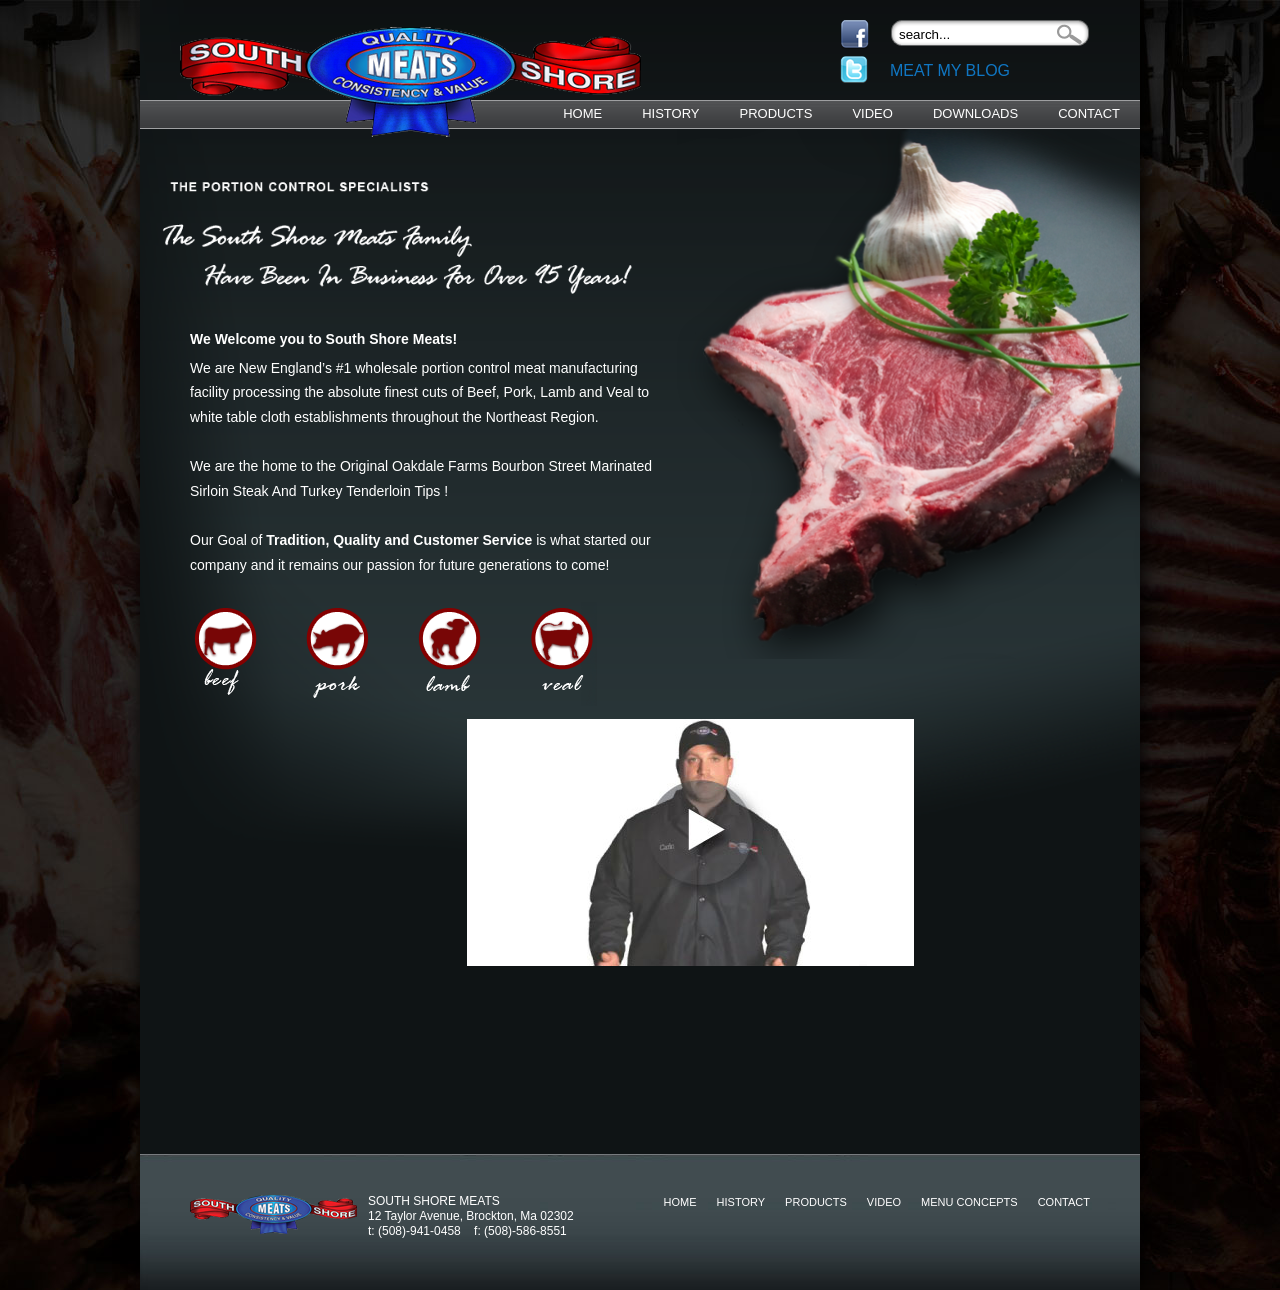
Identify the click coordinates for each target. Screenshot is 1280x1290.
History (670, 113)
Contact (1089, 113)
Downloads (975, 113)
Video (872, 113)
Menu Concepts (969, 1202)
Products (775, 113)
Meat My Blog (950, 70)
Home (582, 113)
